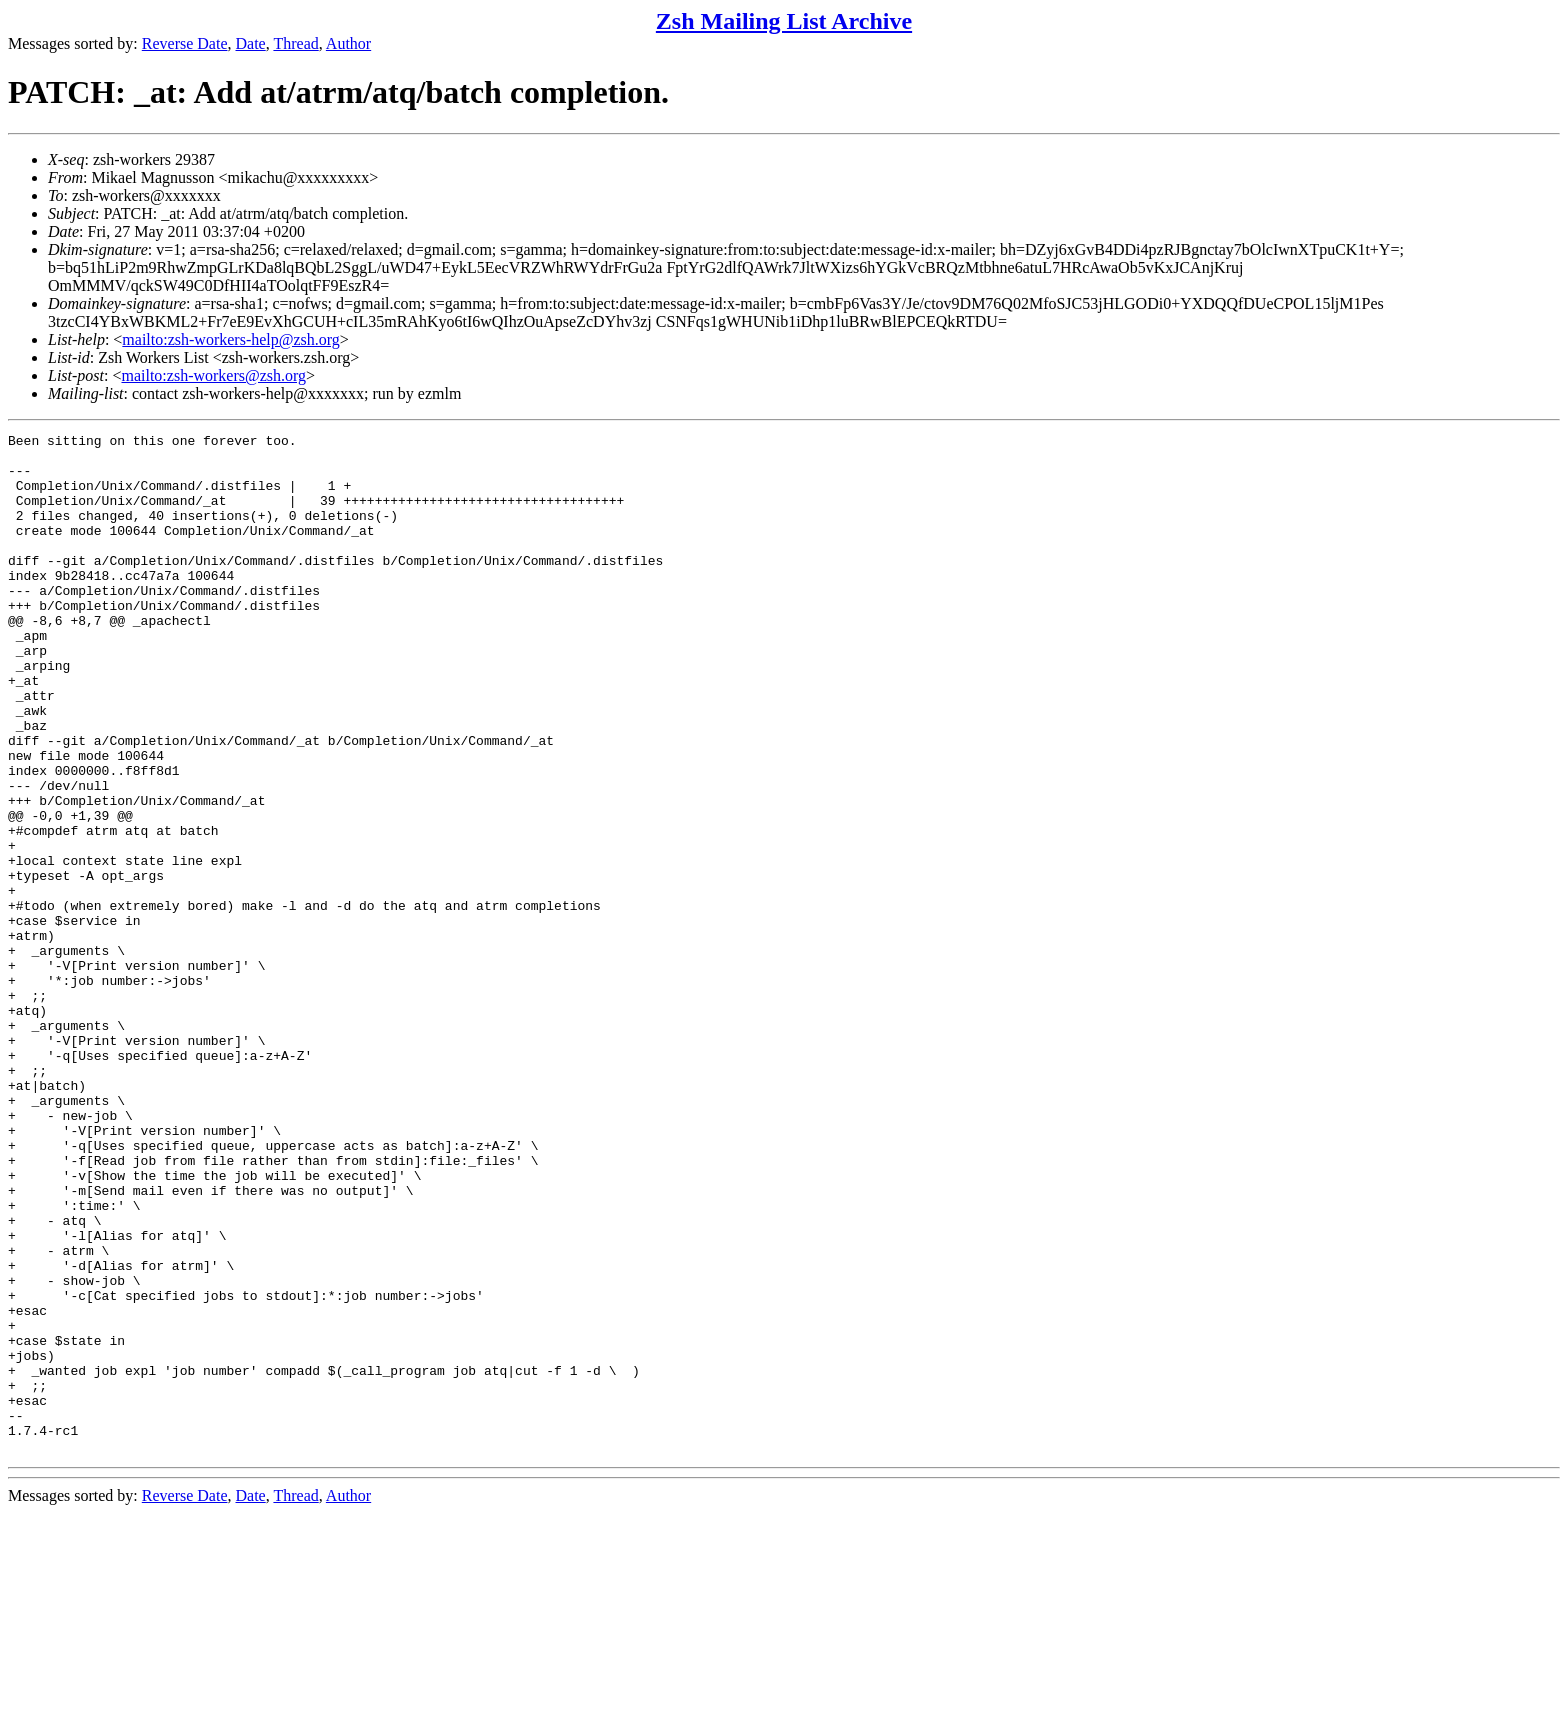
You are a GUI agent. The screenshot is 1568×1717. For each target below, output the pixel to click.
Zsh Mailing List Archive (784, 21)
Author (348, 43)
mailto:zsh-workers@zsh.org (213, 375)
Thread (295, 43)
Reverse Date (185, 43)
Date (251, 43)
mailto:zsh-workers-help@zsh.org (231, 339)
